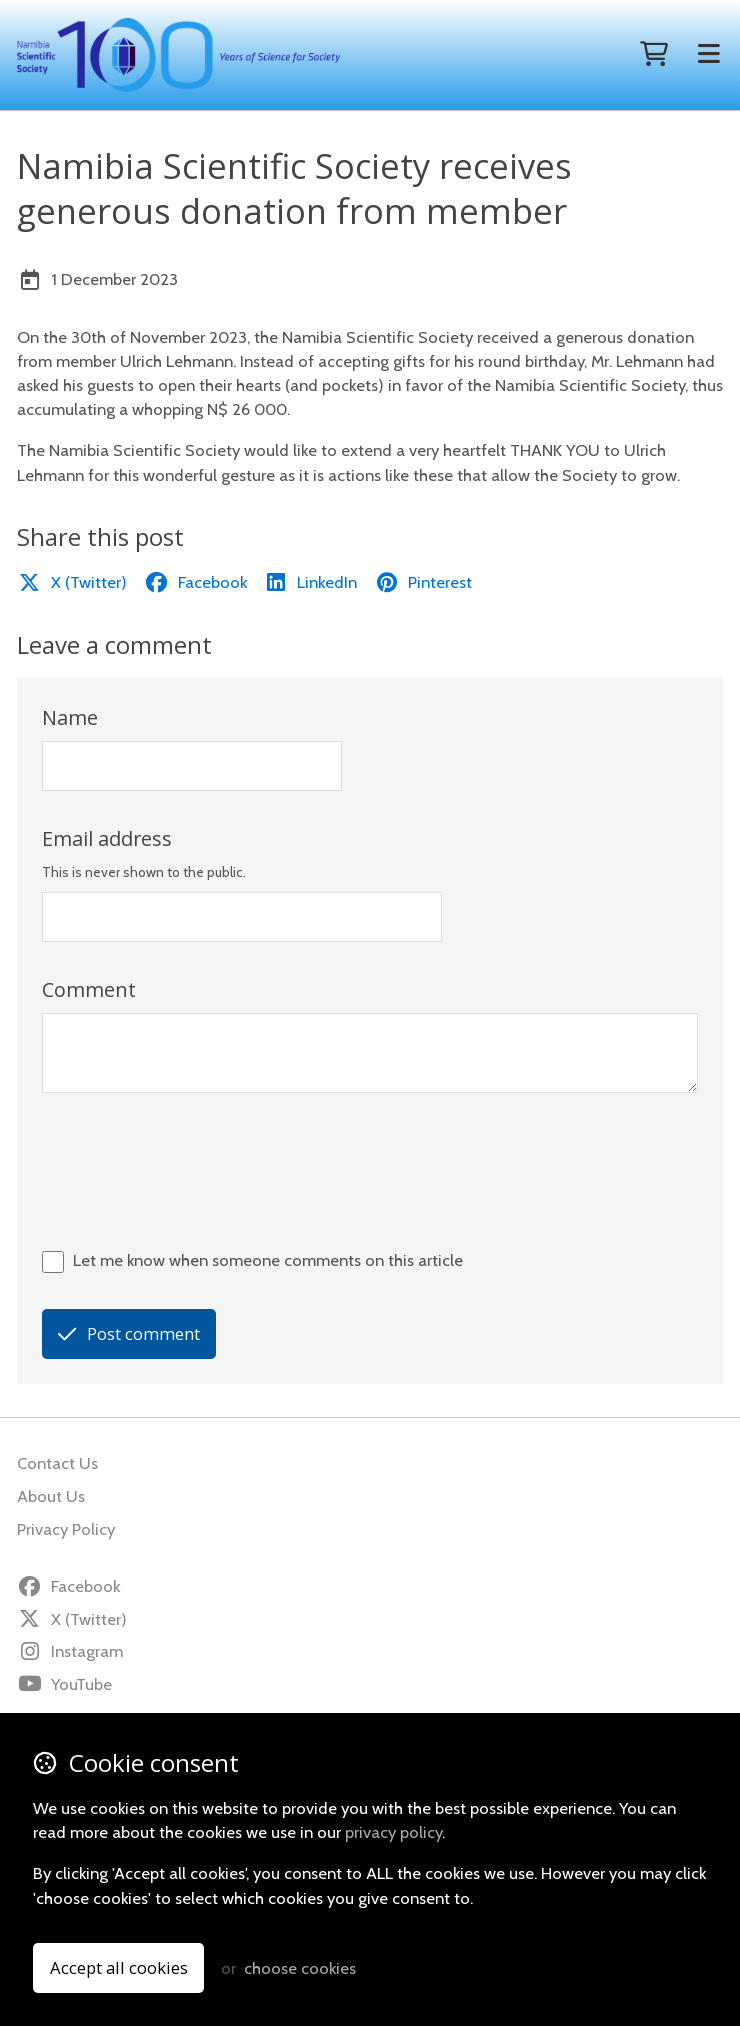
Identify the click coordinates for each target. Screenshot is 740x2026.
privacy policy (393, 1832)
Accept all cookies (119, 1967)
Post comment (128, 1333)
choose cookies (300, 1968)
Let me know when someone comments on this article (268, 1260)
